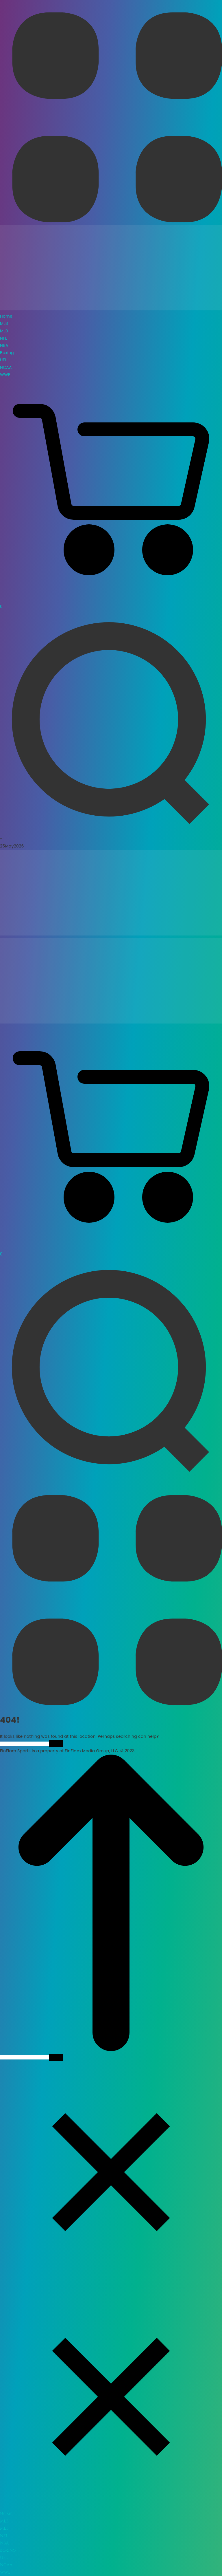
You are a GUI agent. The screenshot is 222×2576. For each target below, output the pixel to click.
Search (56, 1743)
